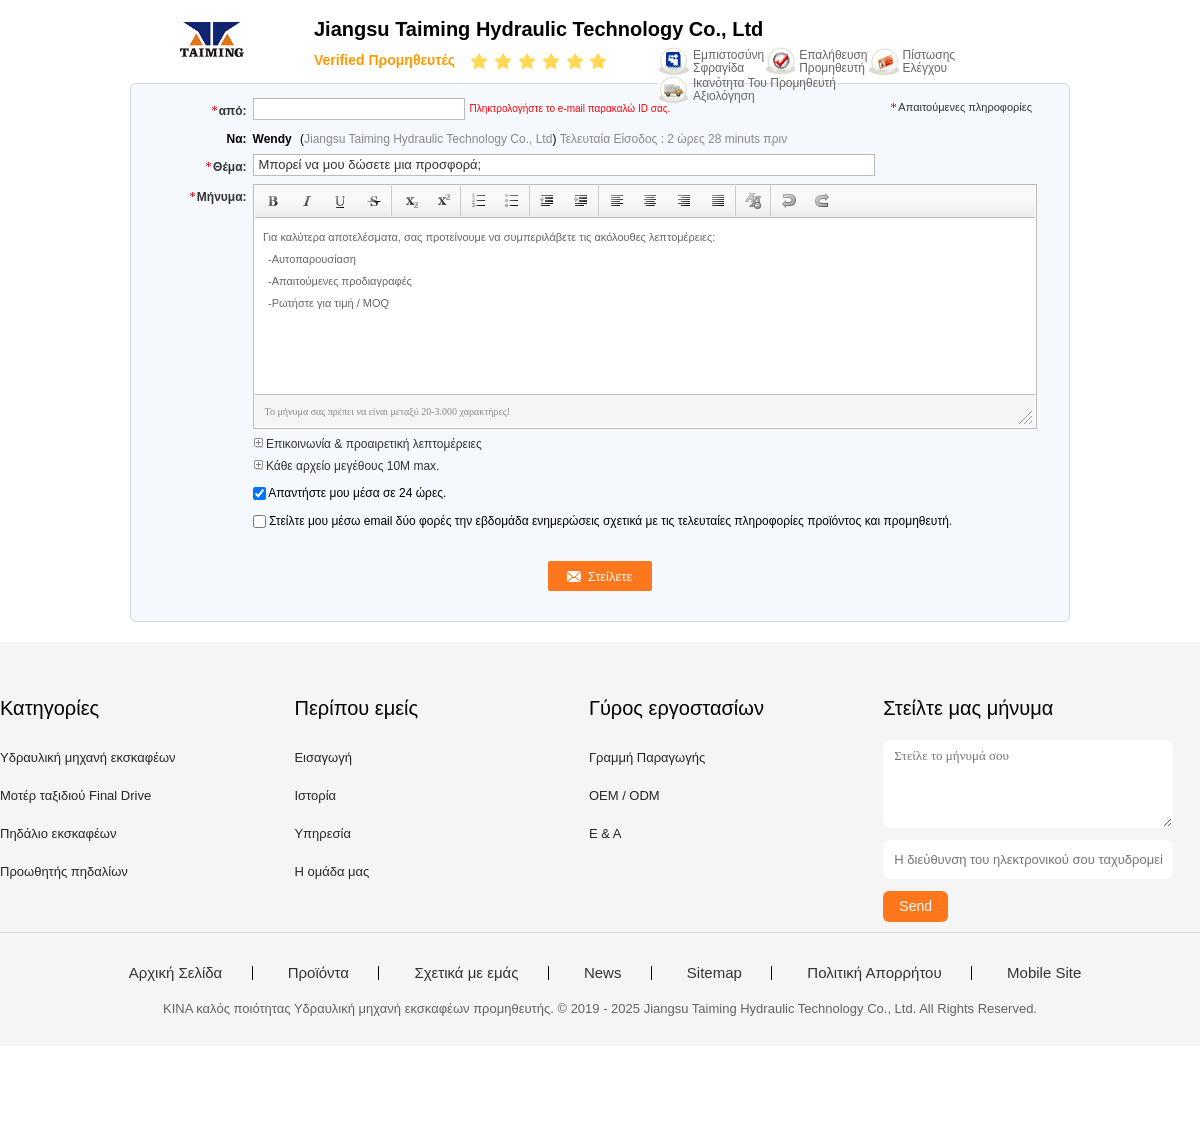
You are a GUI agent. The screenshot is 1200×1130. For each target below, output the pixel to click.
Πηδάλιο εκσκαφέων (58, 833)
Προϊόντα (318, 973)
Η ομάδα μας (331, 871)
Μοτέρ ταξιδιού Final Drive (75, 795)
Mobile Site (1044, 973)
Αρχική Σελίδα (176, 973)
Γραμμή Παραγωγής (647, 757)
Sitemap (714, 973)
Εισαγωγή (322, 757)
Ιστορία (315, 795)
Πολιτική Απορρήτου (874, 973)
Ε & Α (605, 833)
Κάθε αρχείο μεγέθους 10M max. (346, 466)
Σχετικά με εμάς (466, 973)
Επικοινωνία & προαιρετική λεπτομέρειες (367, 444)
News (603, 973)
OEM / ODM (624, 795)
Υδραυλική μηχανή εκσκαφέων (88, 757)
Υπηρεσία (322, 833)
